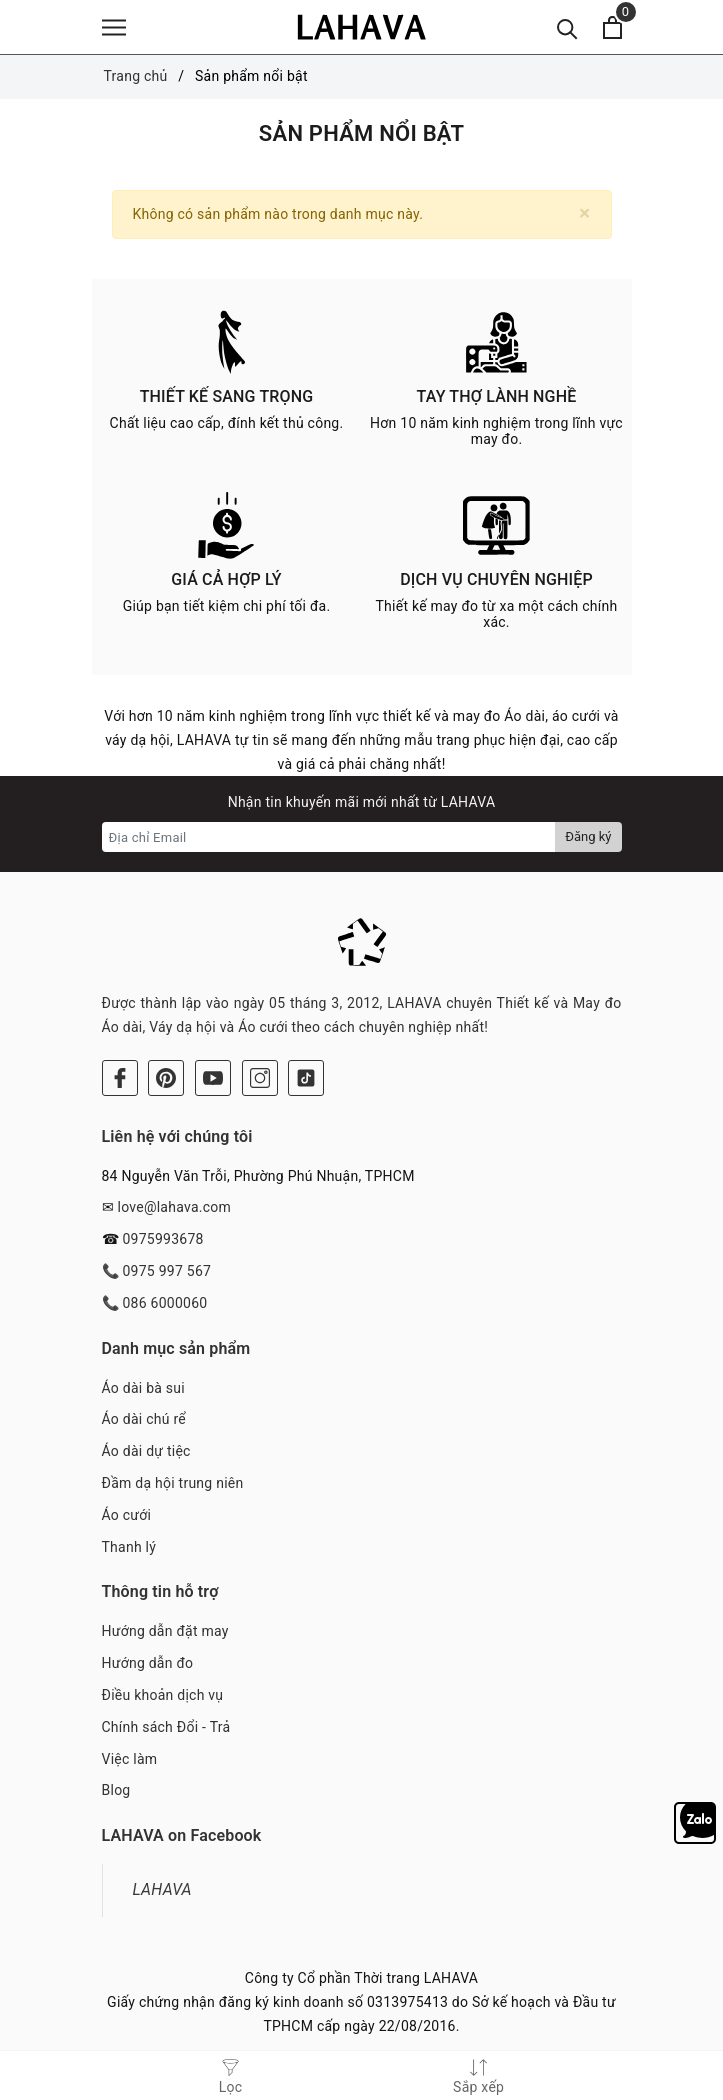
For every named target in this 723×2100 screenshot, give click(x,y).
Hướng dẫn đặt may (165, 1631)
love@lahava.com (174, 1207)
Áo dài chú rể (144, 1419)
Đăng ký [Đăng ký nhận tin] (588, 836)
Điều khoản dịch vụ (163, 1695)
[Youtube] (213, 1078)
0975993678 (162, 1239)
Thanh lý (129, 1547)
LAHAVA (162, 1889)
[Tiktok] (306, 1078)
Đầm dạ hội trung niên (173, 1483)
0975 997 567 (166, 1271)
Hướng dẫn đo (148, 1663)
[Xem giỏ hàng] (612, 27)
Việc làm (130, 1759)
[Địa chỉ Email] (329, 837)
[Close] (584, 213)
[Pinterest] (166, 1078)
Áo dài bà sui (143, 1388)
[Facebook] (120, 1078)
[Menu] (114, 27)
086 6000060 (164, 1303)
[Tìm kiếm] (567, 27)
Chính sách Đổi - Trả (166, 1727)
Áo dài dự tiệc (146, 1451)
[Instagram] (260, 1078)
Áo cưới (127, 1515)
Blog (116, 1790)
